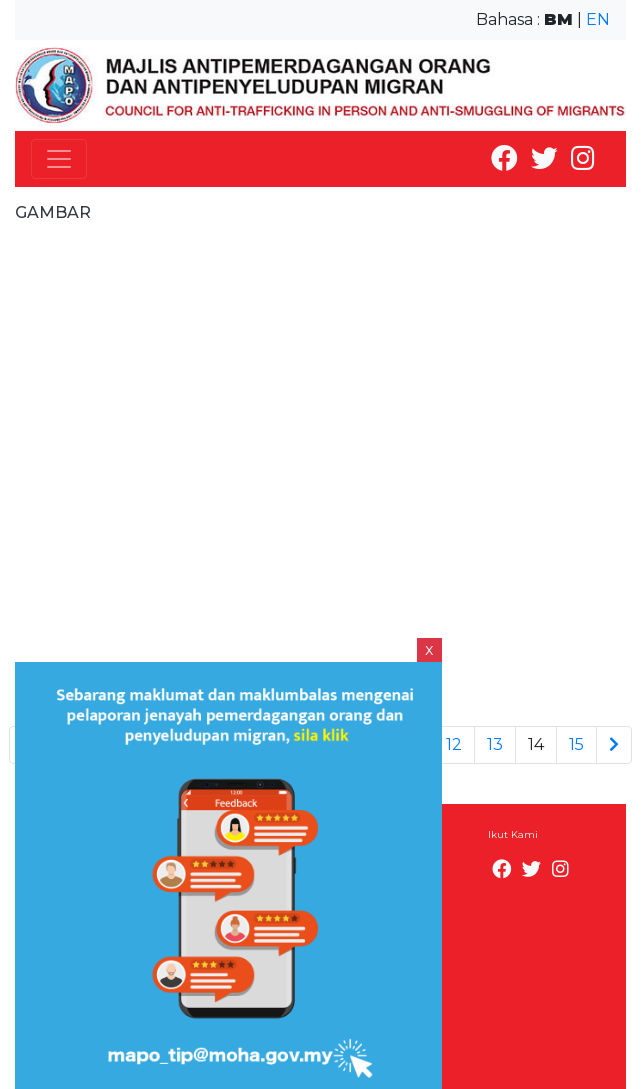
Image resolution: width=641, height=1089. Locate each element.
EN (598, 19)
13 (495, 744)
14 (536, 744)
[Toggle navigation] (59, 159)
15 (576, 744)
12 (454, 744)
